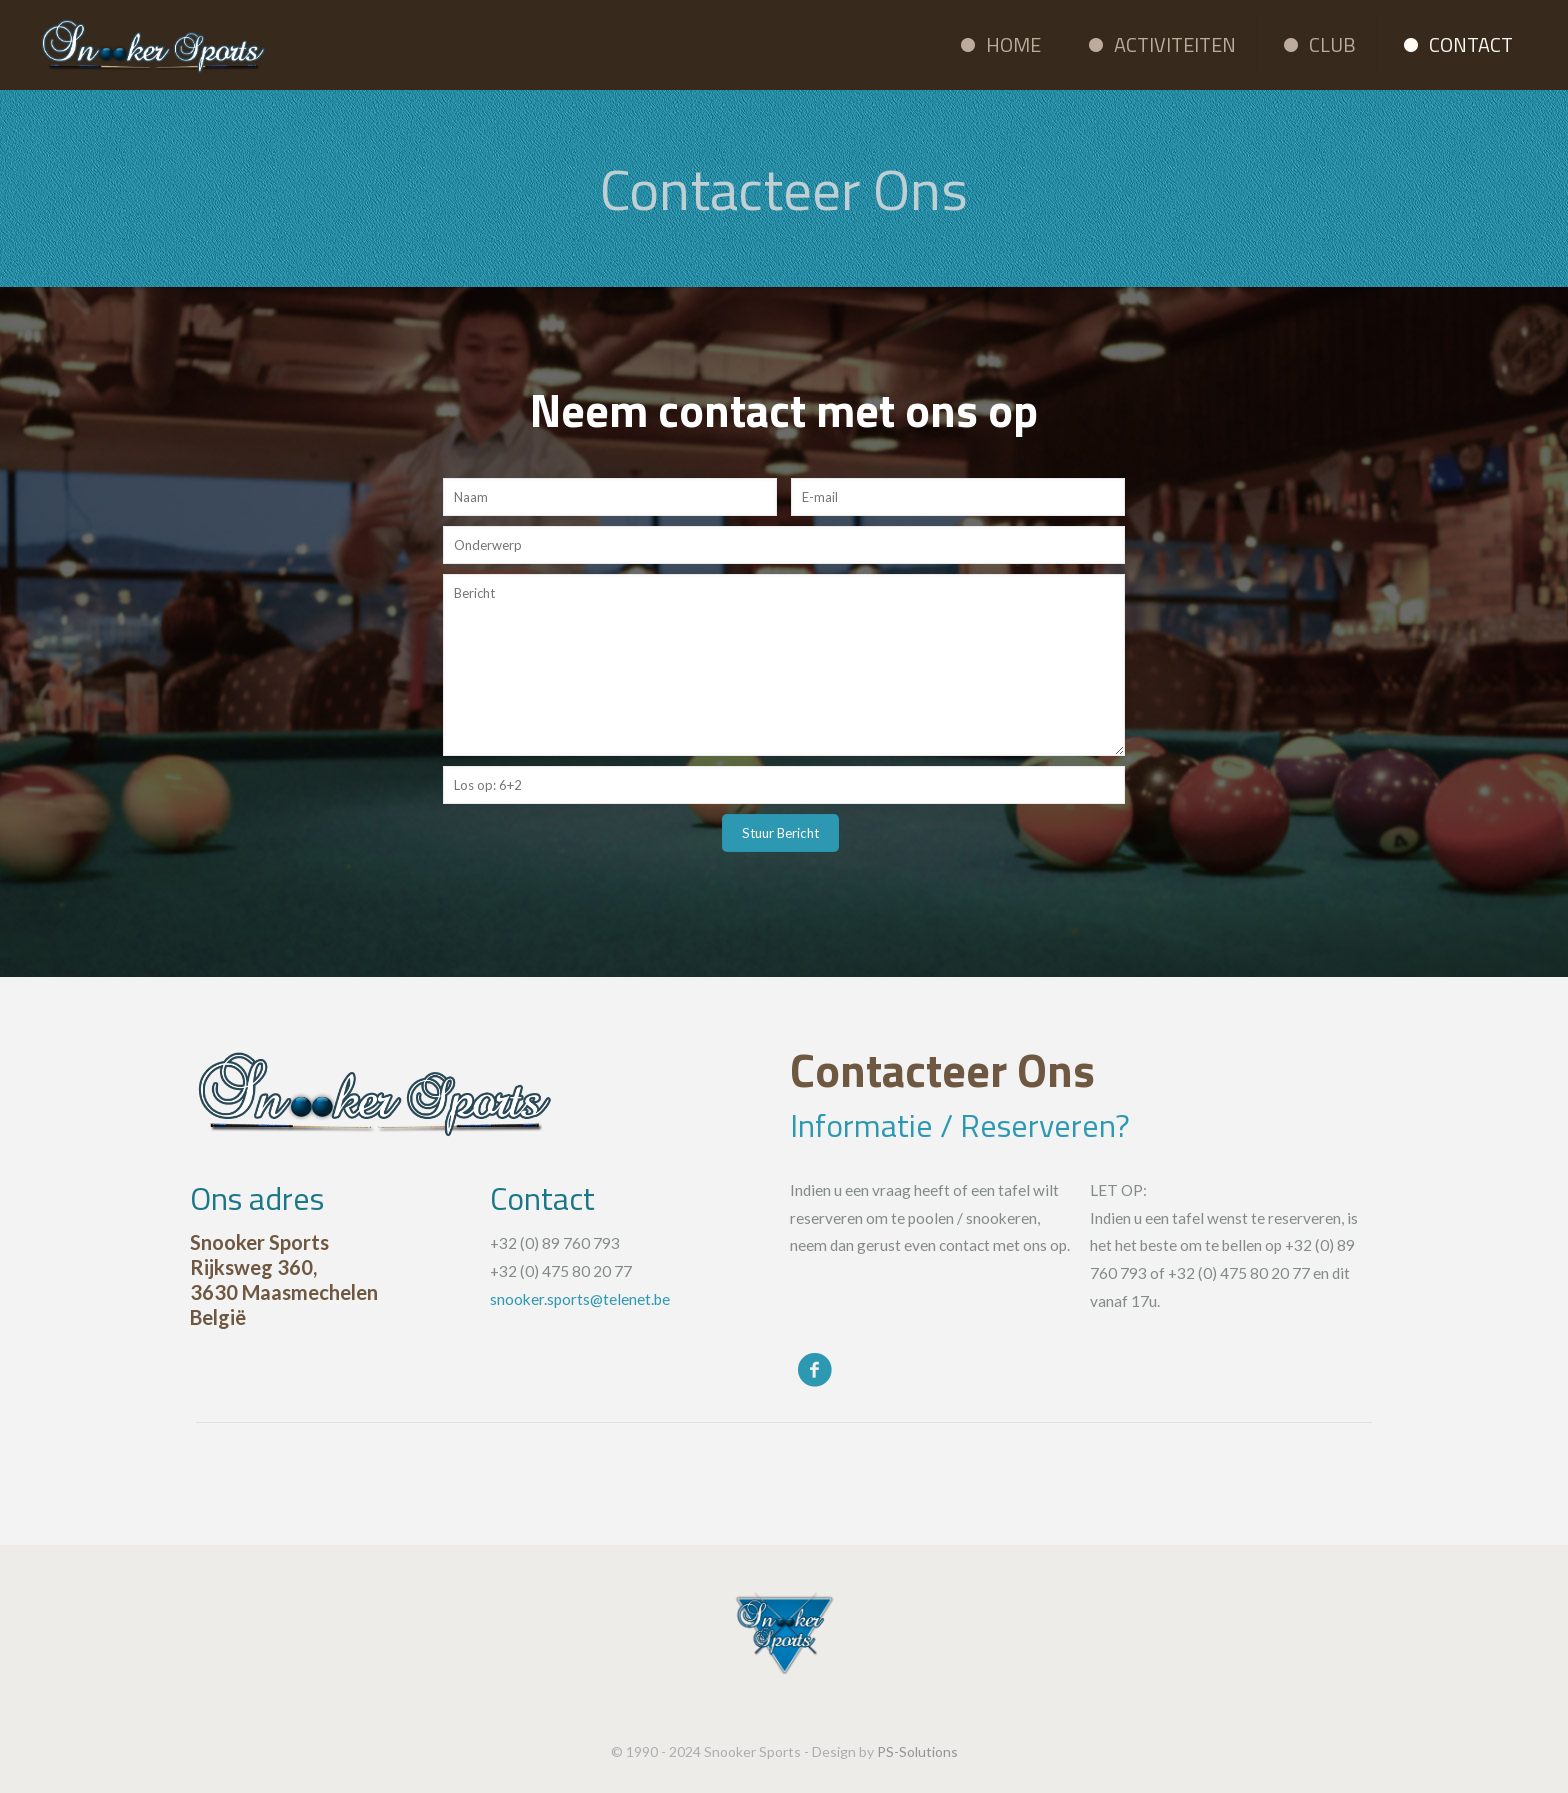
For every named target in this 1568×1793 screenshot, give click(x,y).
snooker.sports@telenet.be (580, 1299)
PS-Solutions (917, 1751)
